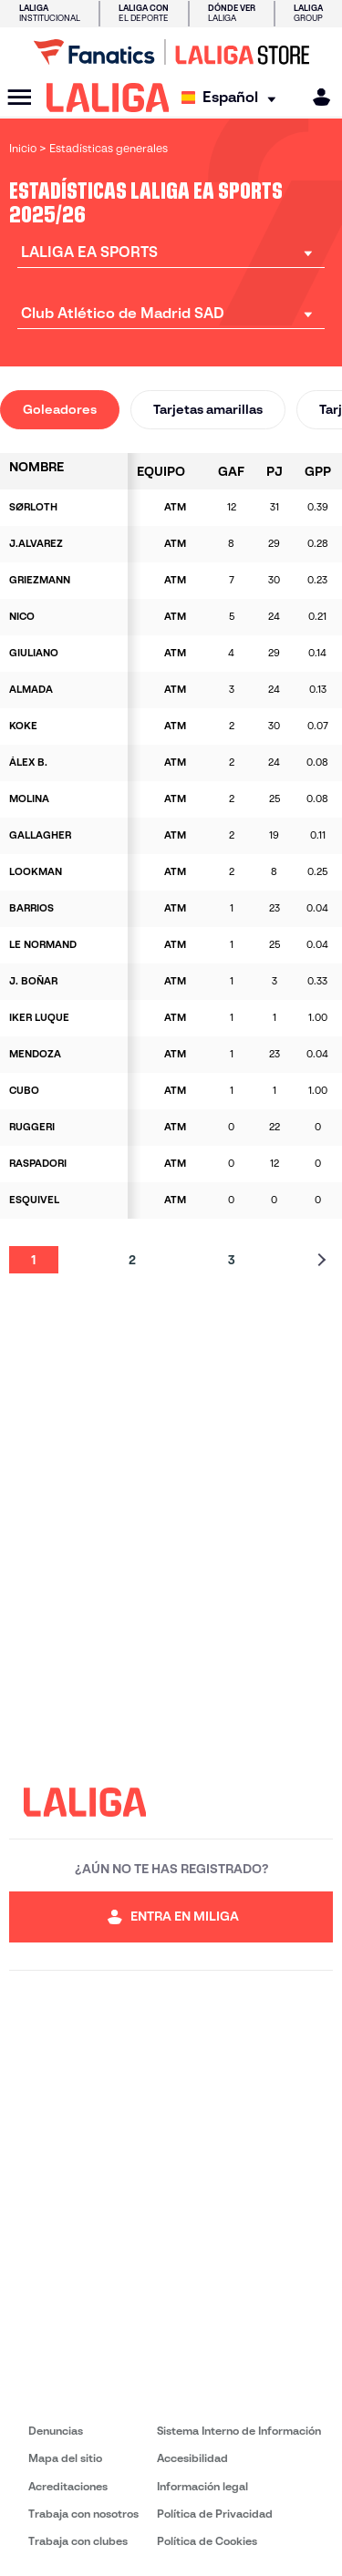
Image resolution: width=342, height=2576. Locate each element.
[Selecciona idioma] (233, 98)
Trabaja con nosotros (83, 2513)
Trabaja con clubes (78, 2541)
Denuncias (55, 2431)
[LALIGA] (108, 97)
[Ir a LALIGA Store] (171, 52)
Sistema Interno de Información (239, 2431)
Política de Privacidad (215, 2513)
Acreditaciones (68, 2486)
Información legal (202, 2486)
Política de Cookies (207, 2541)
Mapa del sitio (65, 2458)
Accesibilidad (192, 2458)
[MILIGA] (315, 97)
